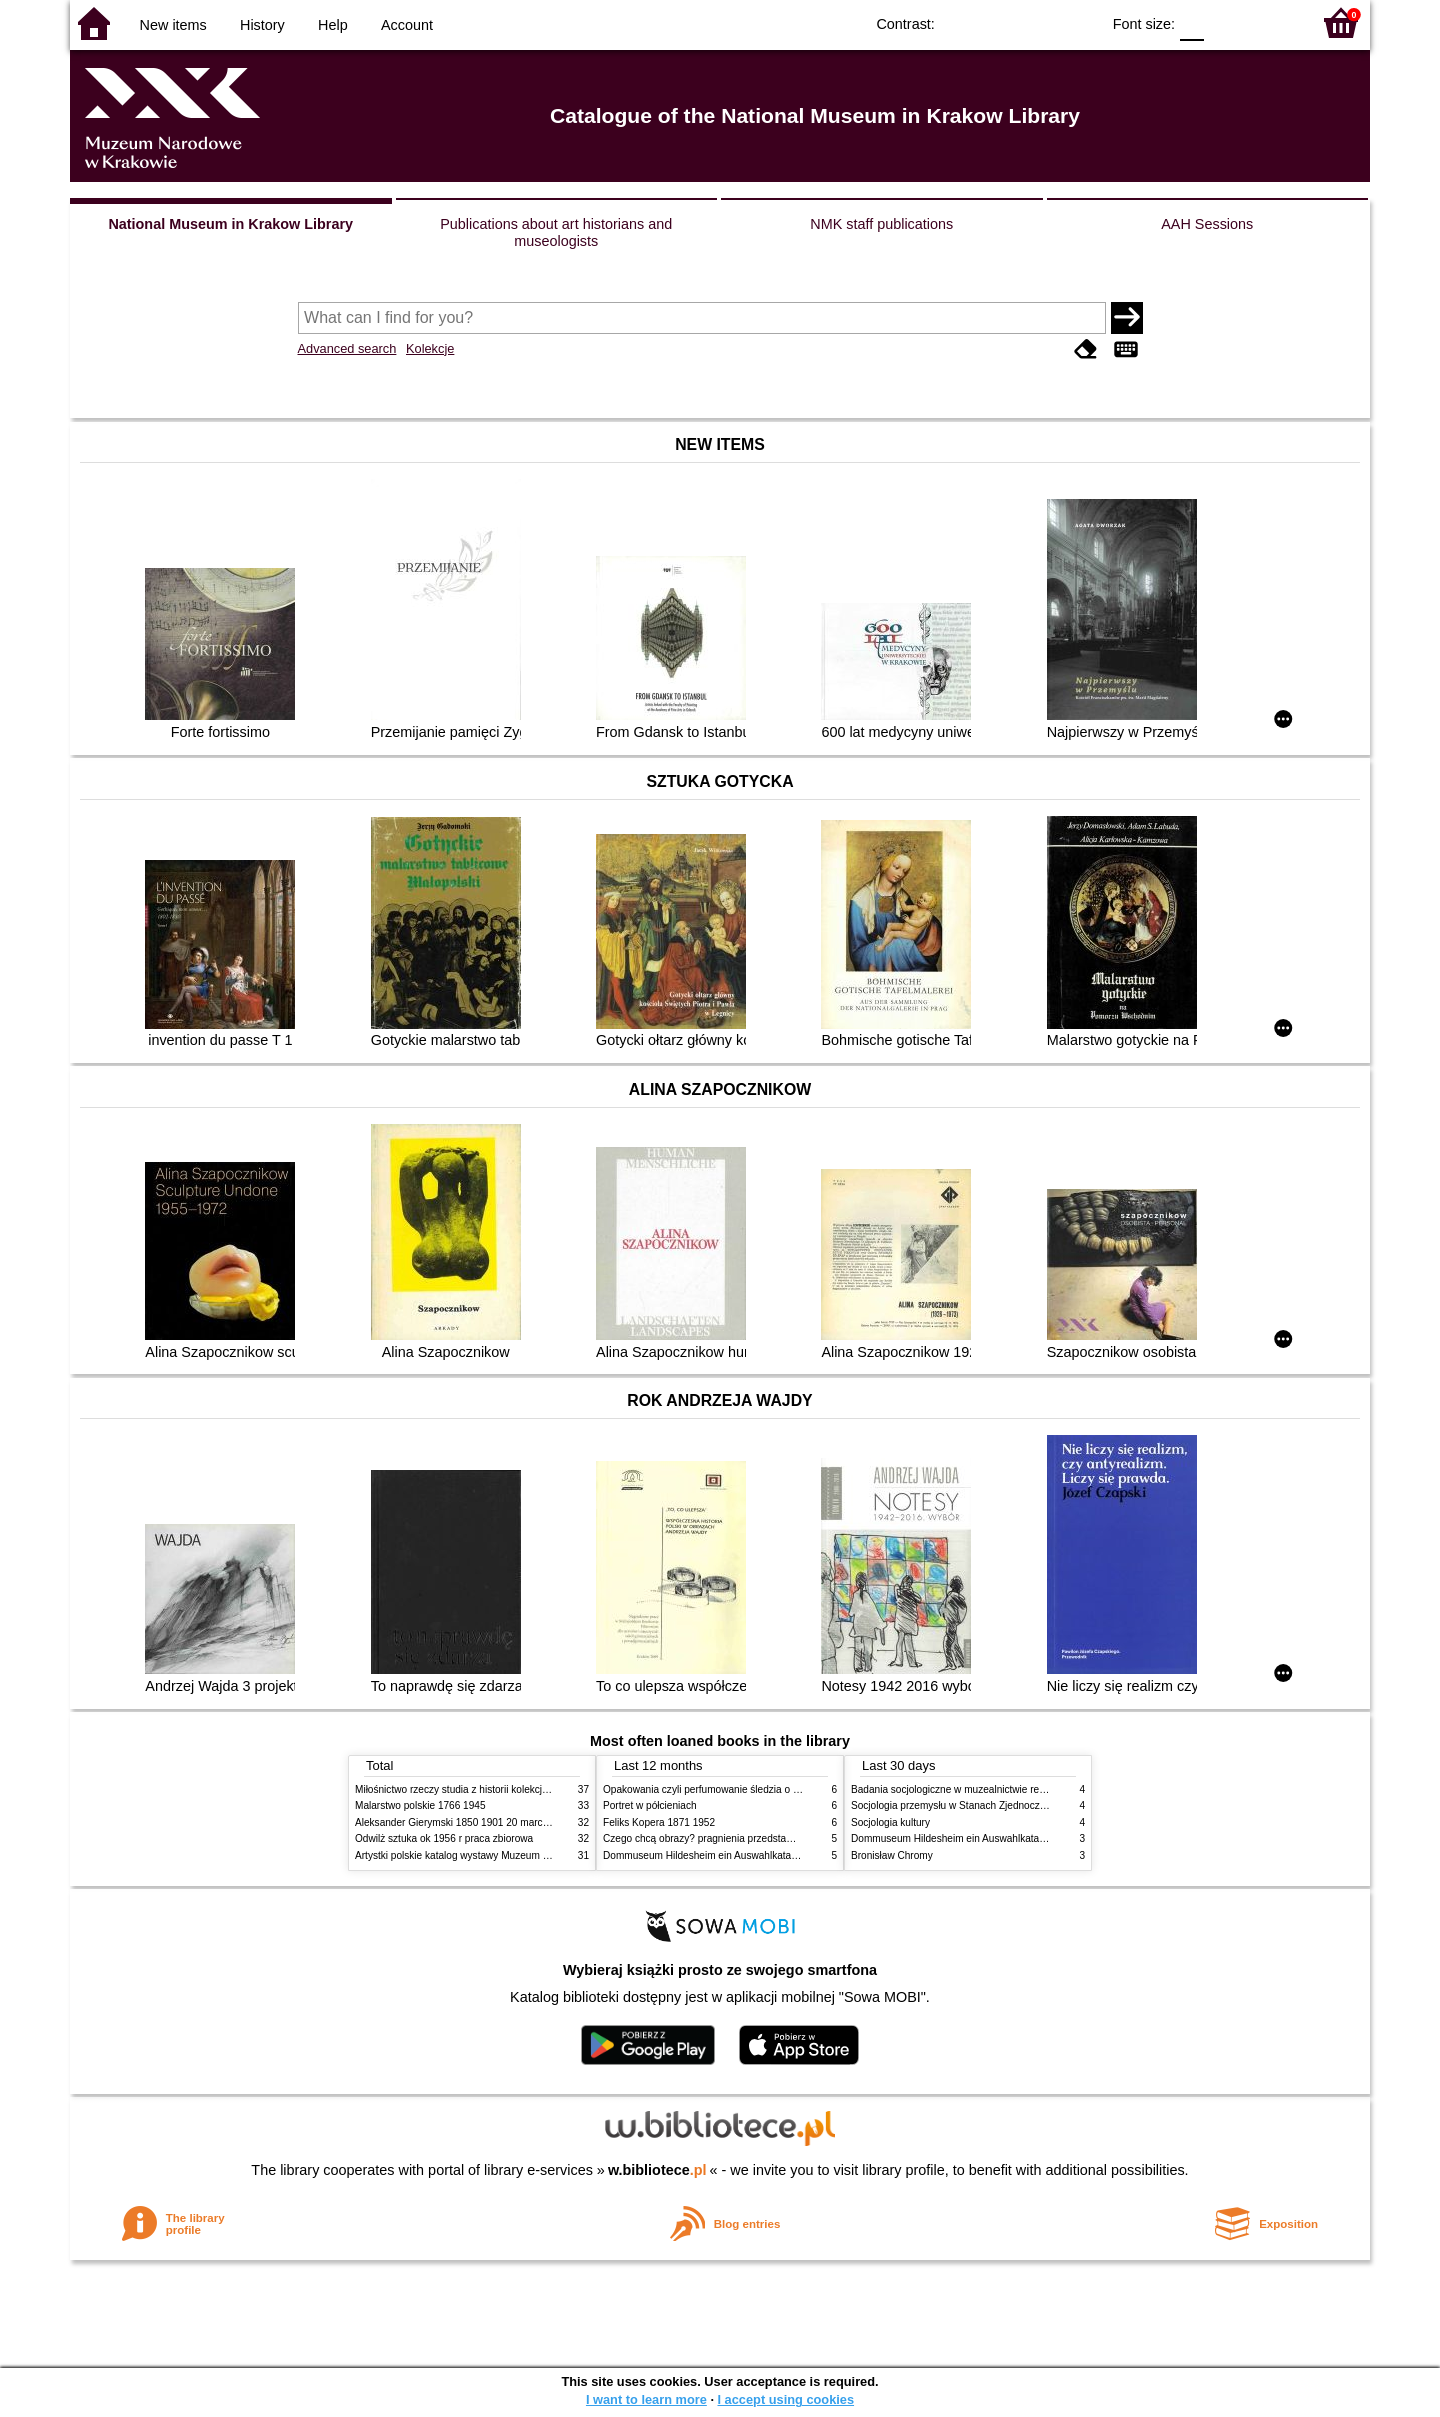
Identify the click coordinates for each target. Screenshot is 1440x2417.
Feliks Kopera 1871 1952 (659, 1822)
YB (1038, 22)
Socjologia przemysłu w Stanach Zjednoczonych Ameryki (978, 1805)
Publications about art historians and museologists (556, 232)
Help (333, 25)
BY (1078, 22)
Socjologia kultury (890, 1822)
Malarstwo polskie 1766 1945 (420, 1805)
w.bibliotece (657, 2170)
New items (173, 25)
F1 (1226, 22)
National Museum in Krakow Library (230, 224)
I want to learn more (646, 2399)
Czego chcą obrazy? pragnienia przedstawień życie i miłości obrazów (757, 1838)
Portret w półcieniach (650, 1805)
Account (407, 25)
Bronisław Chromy (892, 1855)
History (262, 25)
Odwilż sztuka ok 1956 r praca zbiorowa (444, 1838)
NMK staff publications (881, 224)
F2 (1272, 22)
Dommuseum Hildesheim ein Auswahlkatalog (704, 1855)
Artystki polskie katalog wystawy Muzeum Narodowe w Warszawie (502, 1855)
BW (998, 22)
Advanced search (347, 348)
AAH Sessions (1207, 224)
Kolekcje (430, 348)
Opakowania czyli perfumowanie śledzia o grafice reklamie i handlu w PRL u (773, 1789)
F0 (1191, 22)
